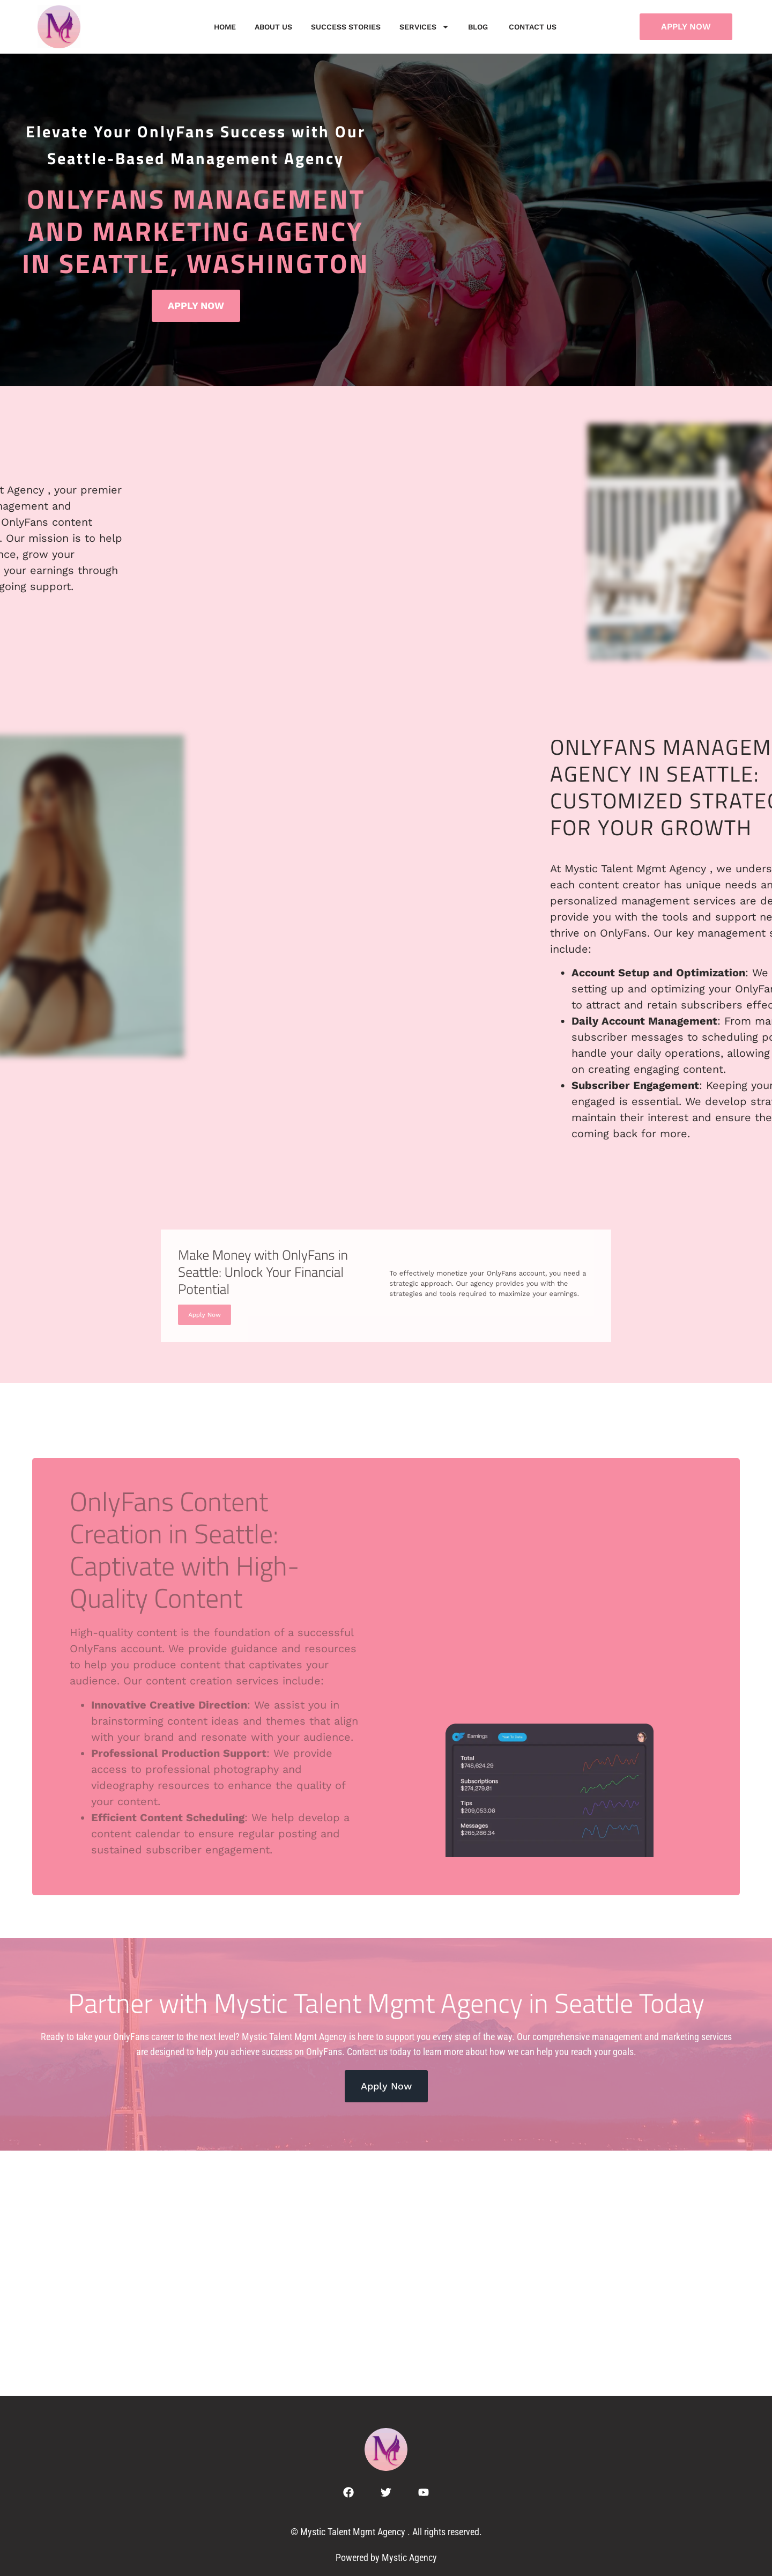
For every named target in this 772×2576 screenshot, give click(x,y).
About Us (273, 27)
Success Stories (346, 27)
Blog (479, 27)
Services (424, 27)
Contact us (534, 27)
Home (225, 27)
